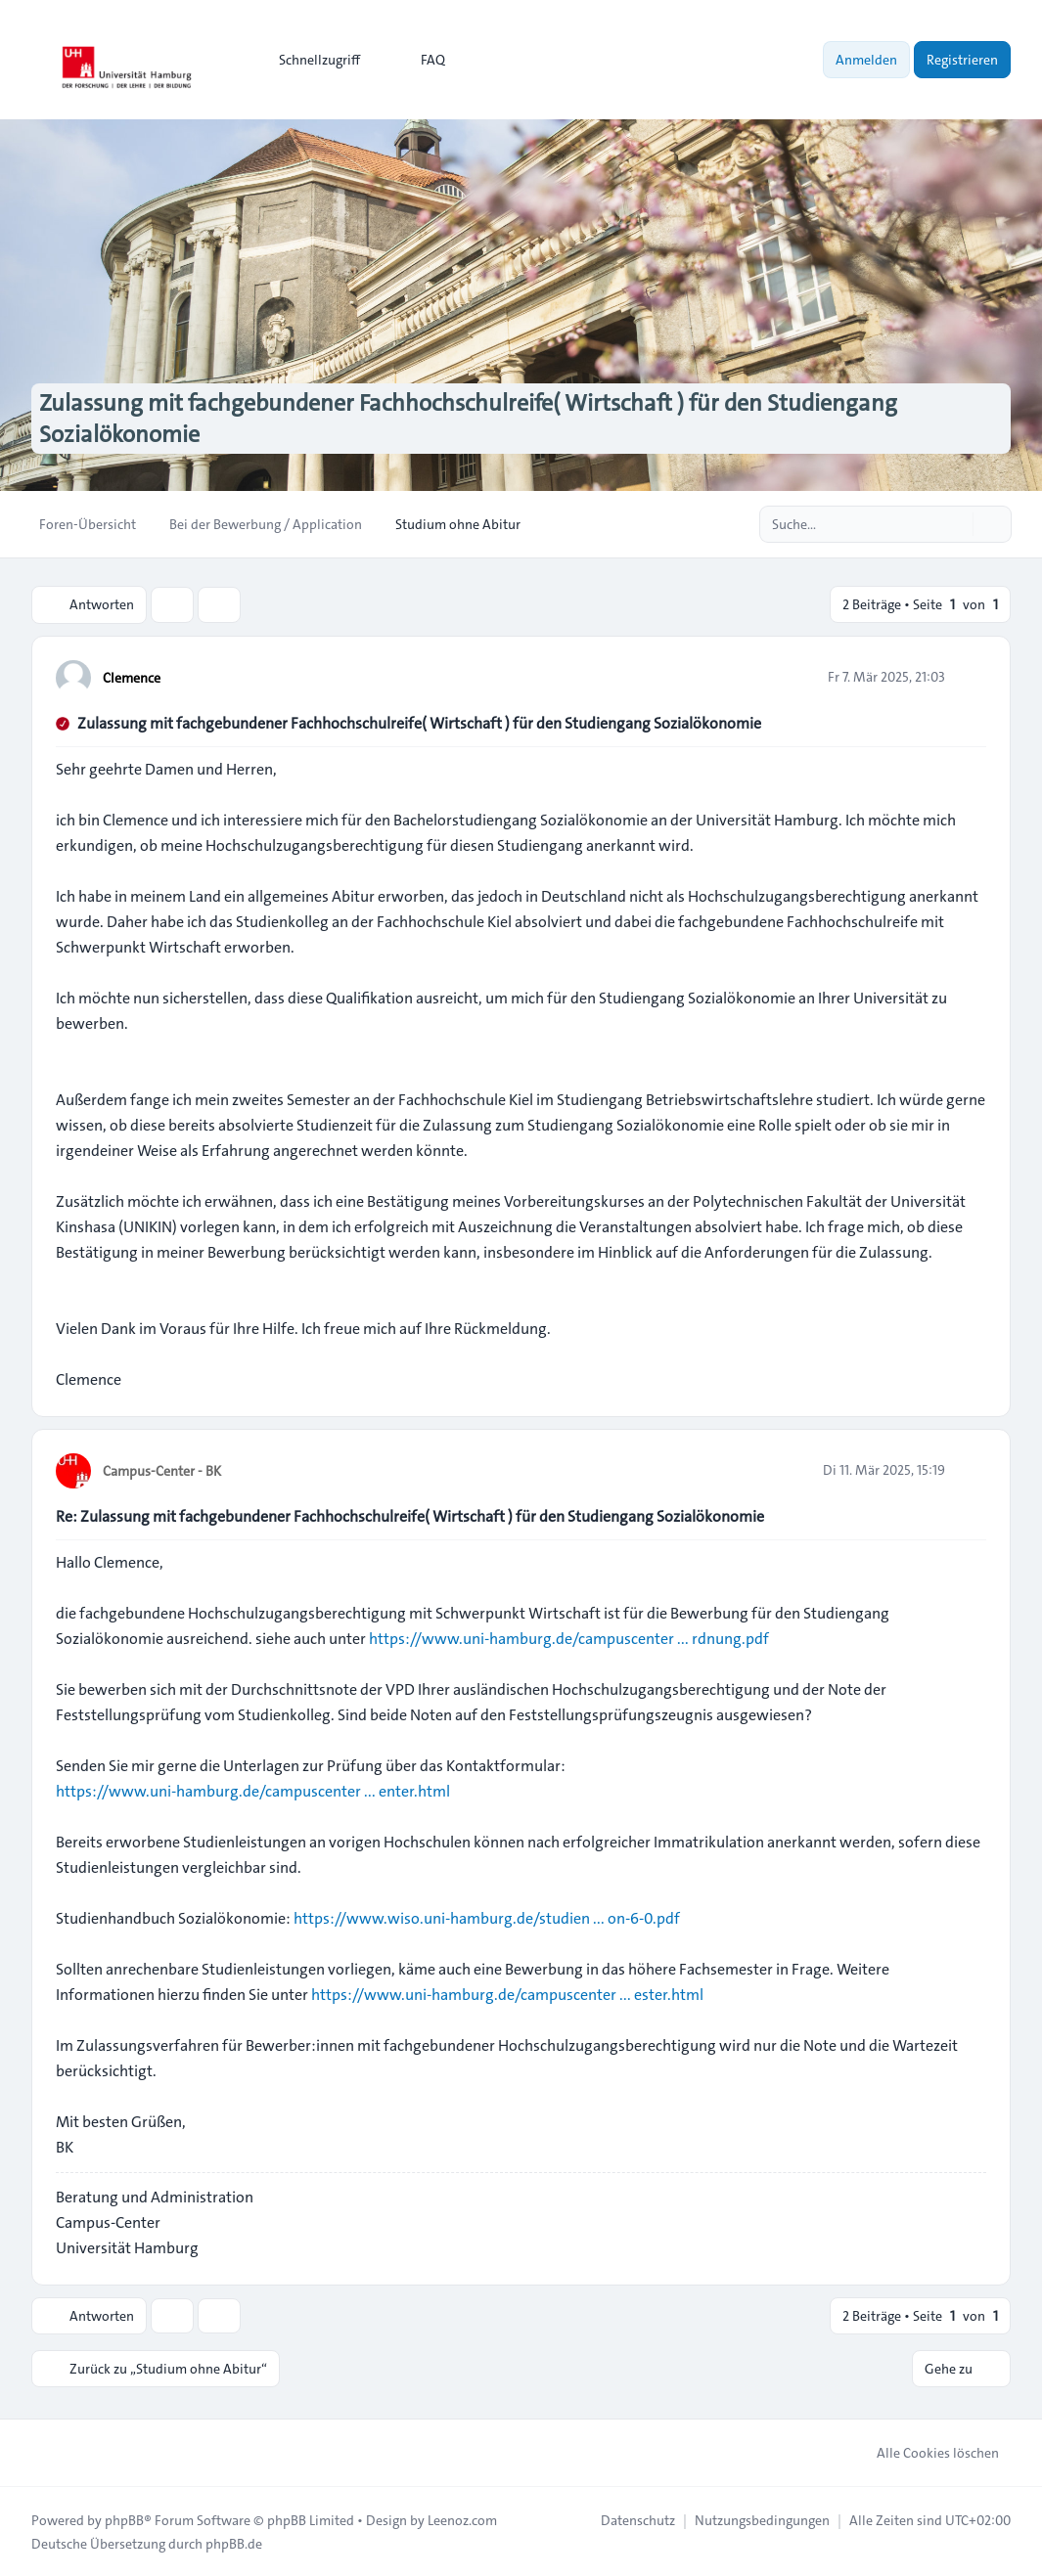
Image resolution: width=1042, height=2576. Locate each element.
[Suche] (956, 524)
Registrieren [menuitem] (962, 59)
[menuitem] (311, 59)
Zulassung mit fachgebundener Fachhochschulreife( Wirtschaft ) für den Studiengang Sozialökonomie (419, 722)
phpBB (124, 2519)
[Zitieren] (969, 675)
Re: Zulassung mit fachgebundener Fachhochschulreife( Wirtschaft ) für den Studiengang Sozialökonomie (410, 1515)
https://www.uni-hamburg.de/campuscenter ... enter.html (253, 1790)
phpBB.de (233, 2543)
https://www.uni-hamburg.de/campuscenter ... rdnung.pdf (569, 1637)
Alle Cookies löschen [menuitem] (925, 2452)
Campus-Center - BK (162, 1470)
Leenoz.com (462, 2519)
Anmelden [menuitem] (866, 59)
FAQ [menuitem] (420, 59)
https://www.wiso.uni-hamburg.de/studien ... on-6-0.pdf (487, 1917)
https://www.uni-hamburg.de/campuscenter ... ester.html (507, 1993)
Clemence (131, 677)
